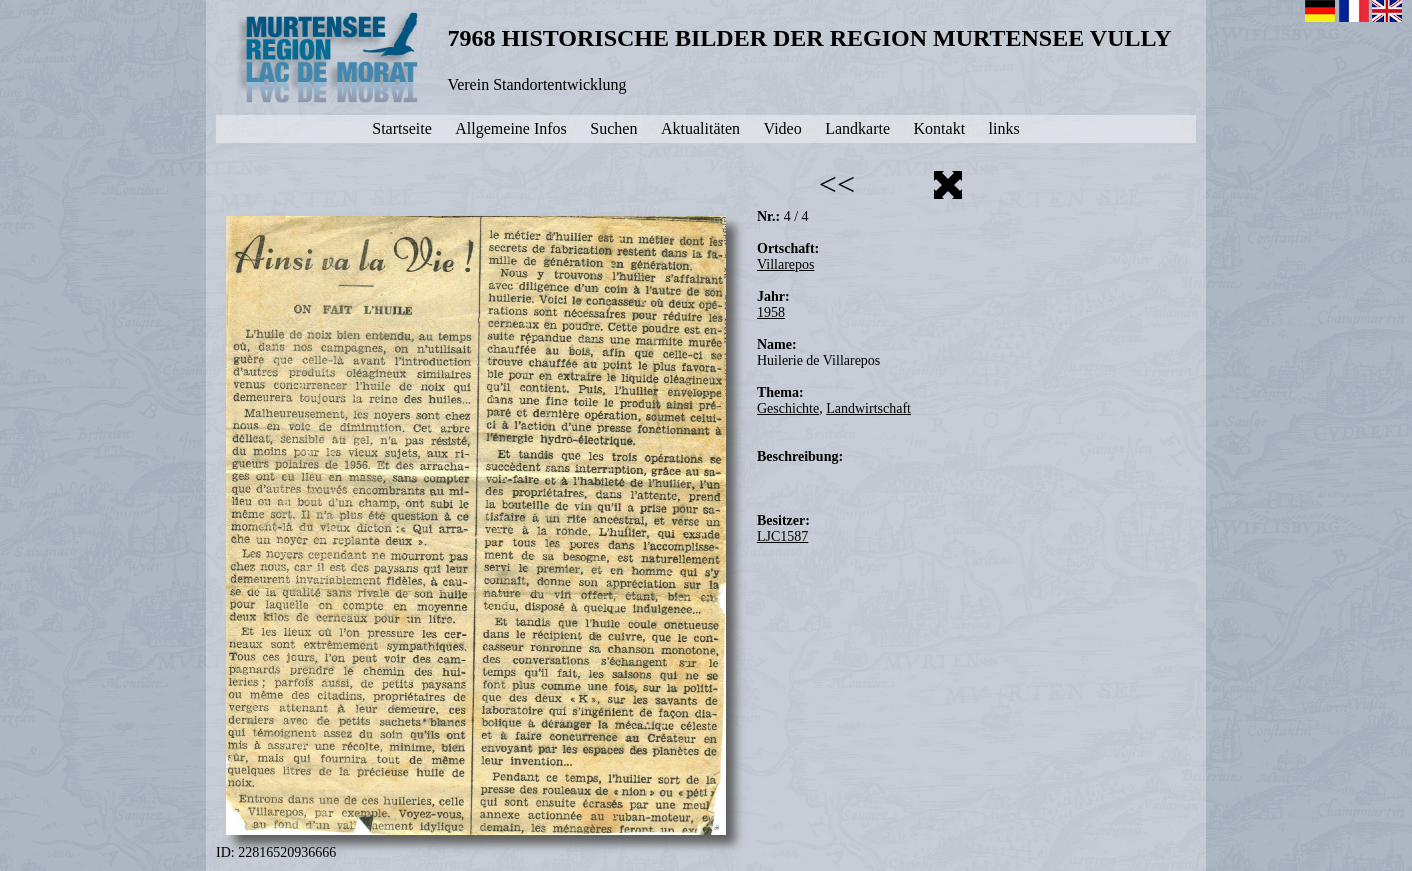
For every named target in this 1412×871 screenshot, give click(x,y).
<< (837, 184)
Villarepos (785, 264)
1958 (771, 312)
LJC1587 (782, 536)
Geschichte (788, 408)
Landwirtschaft (868, 408)
